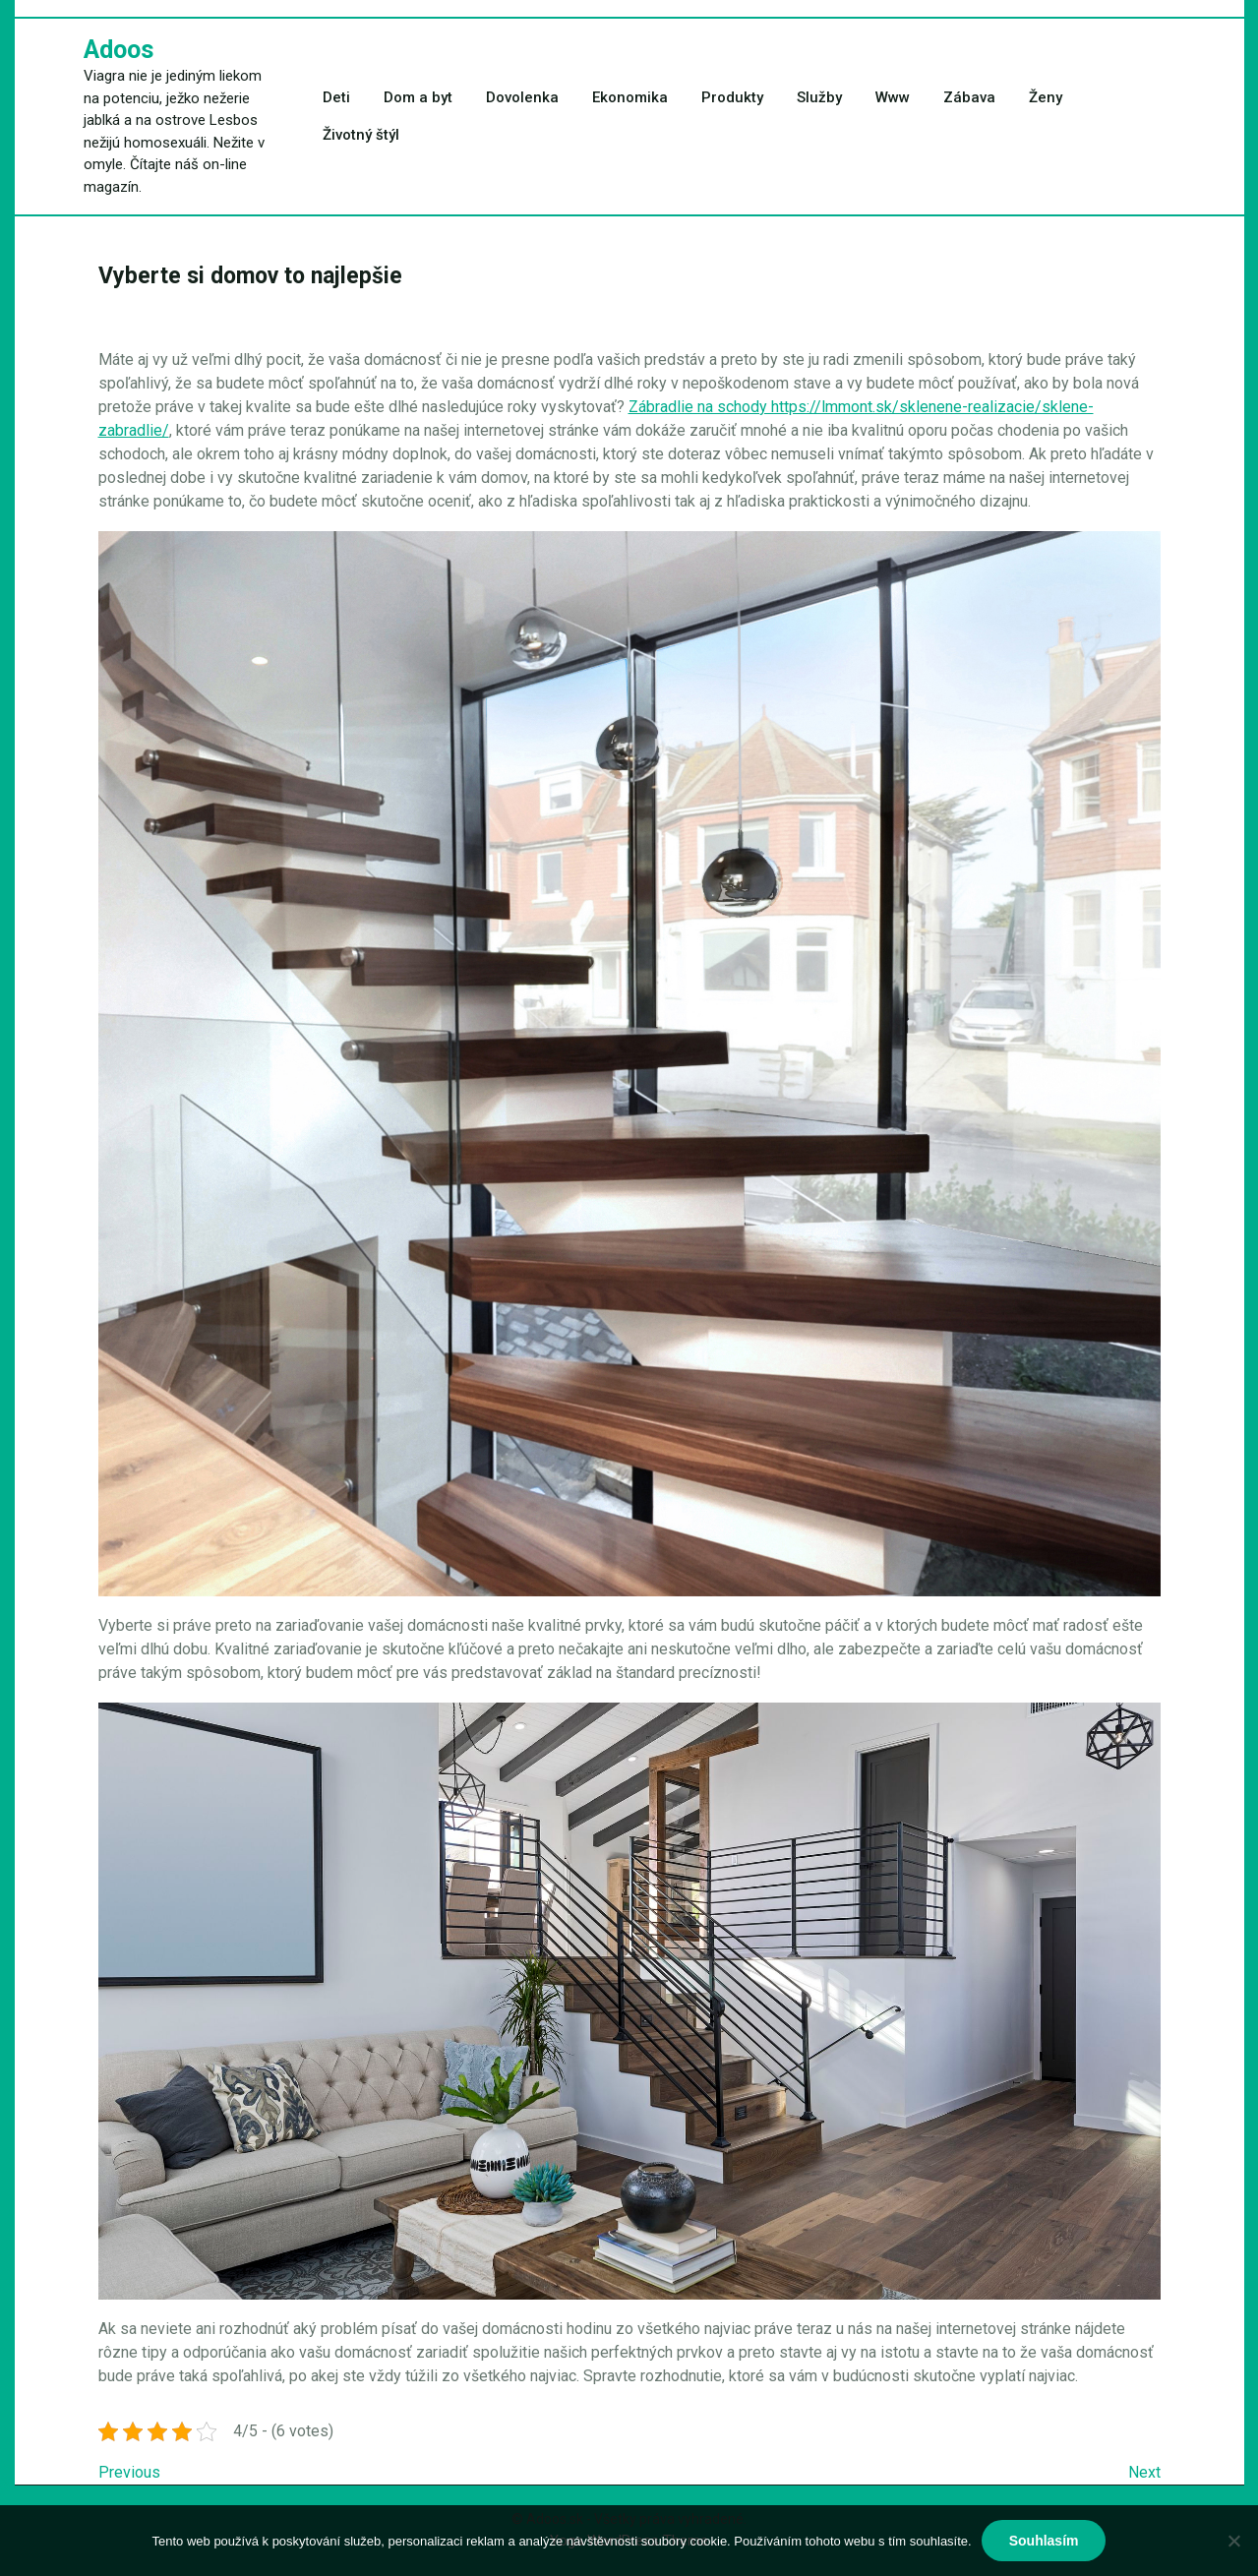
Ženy (1045, 97)
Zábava (969, 97)
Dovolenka (522, 97)
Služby (819, 97)
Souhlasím (1044, 2540)
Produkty (732, 97)
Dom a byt (418, 97)
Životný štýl (361, 135)
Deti (336, 97)
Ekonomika (630, 97)
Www (892, 97)
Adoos (118, 49)
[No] (1233, 2540)
